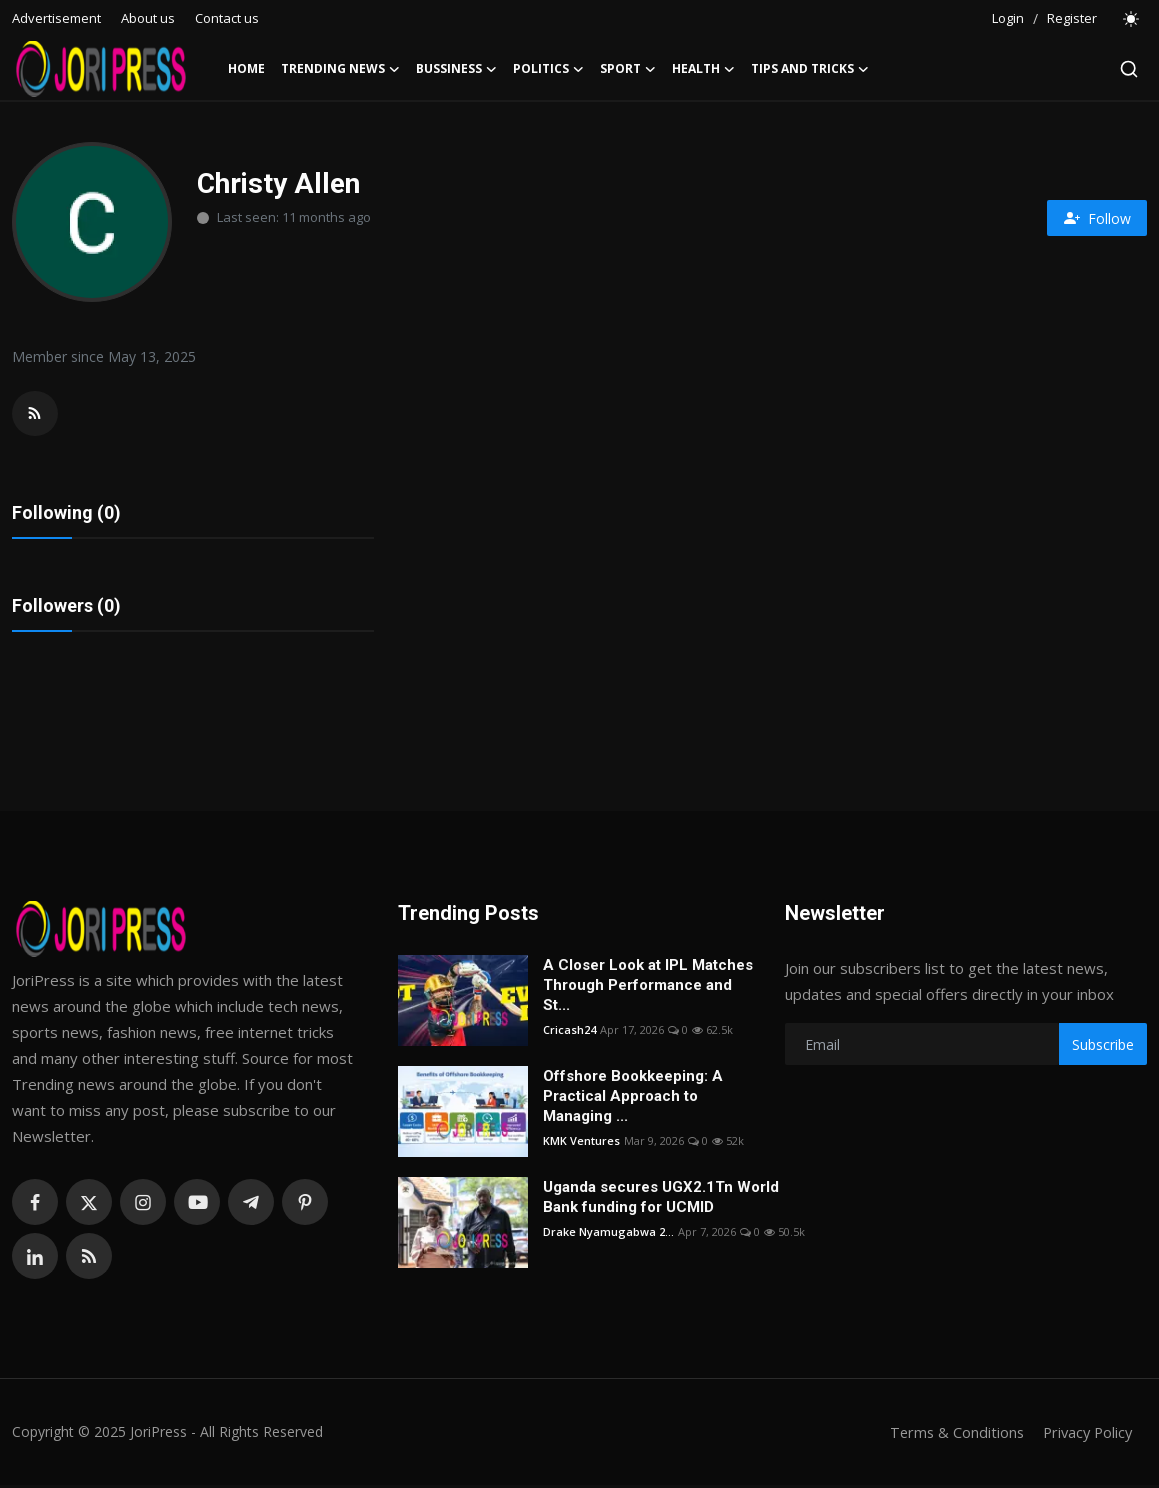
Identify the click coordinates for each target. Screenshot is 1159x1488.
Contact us (227, 18)
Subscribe (1103, 1046)
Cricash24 (569, 1032)
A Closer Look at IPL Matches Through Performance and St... (648, 988)
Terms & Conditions (950, 1435)
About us (148, 18)
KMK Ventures (581, 1143)
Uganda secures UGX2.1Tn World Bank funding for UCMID (661, 1200)
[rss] (89, 1259)
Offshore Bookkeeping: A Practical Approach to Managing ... (633, 1099)
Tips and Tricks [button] (810, 69)
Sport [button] (628, 69)
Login (1008, 18)
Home (246, 68)
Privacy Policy (1085, 1435)
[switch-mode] (1132, 19)
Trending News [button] (340, 69)
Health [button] (703, 69)
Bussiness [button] (456, 69)
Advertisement (56, 18)
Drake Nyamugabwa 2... (608, 1234)
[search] (1129, 69)
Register (1072, 18)
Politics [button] (548, 69)
